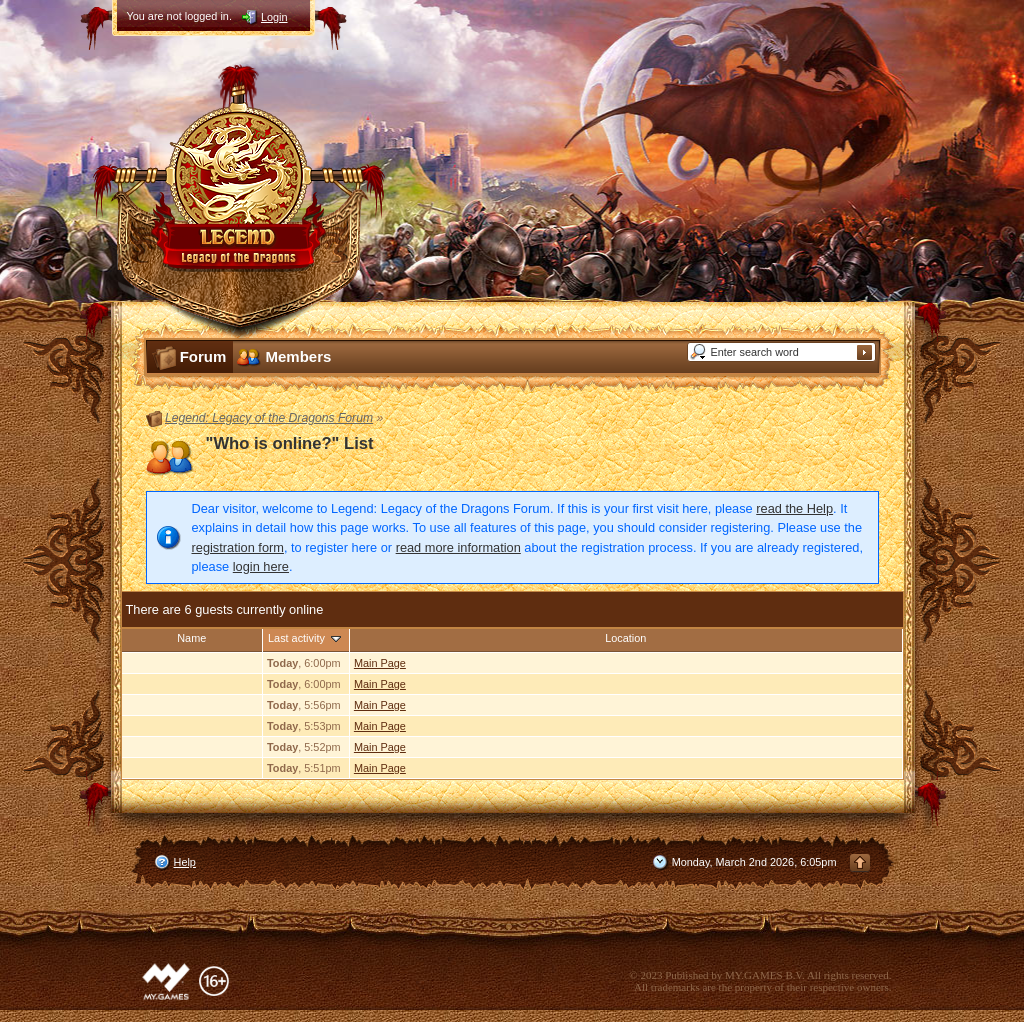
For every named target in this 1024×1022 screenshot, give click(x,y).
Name (191, 638)
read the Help (794, 508)
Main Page (380, 663)
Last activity (306, 638)
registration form (238, 547)
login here (261, 566)
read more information (458, 547)
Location (625, 638)
